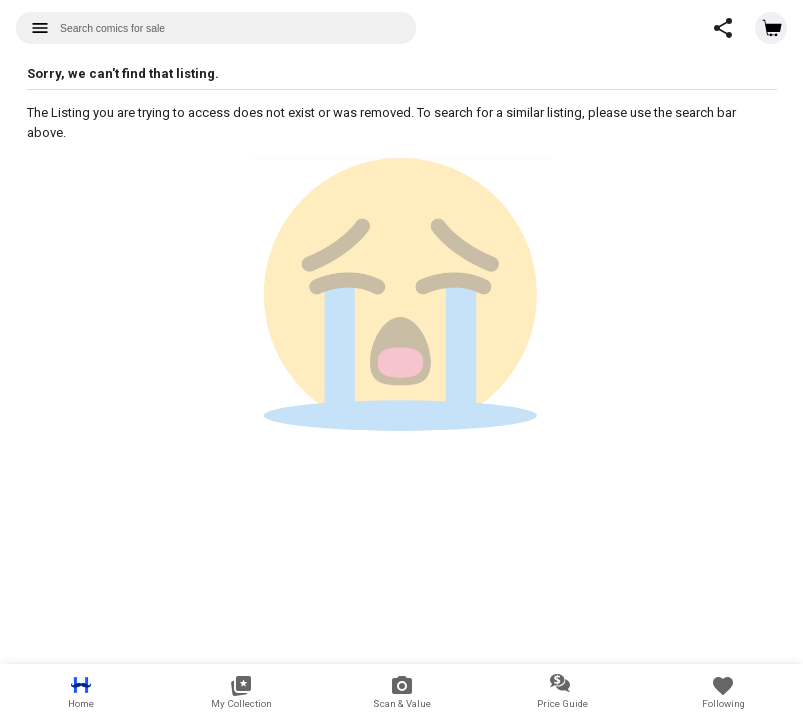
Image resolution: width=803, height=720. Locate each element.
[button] (723, 28)
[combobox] (216, 28)
